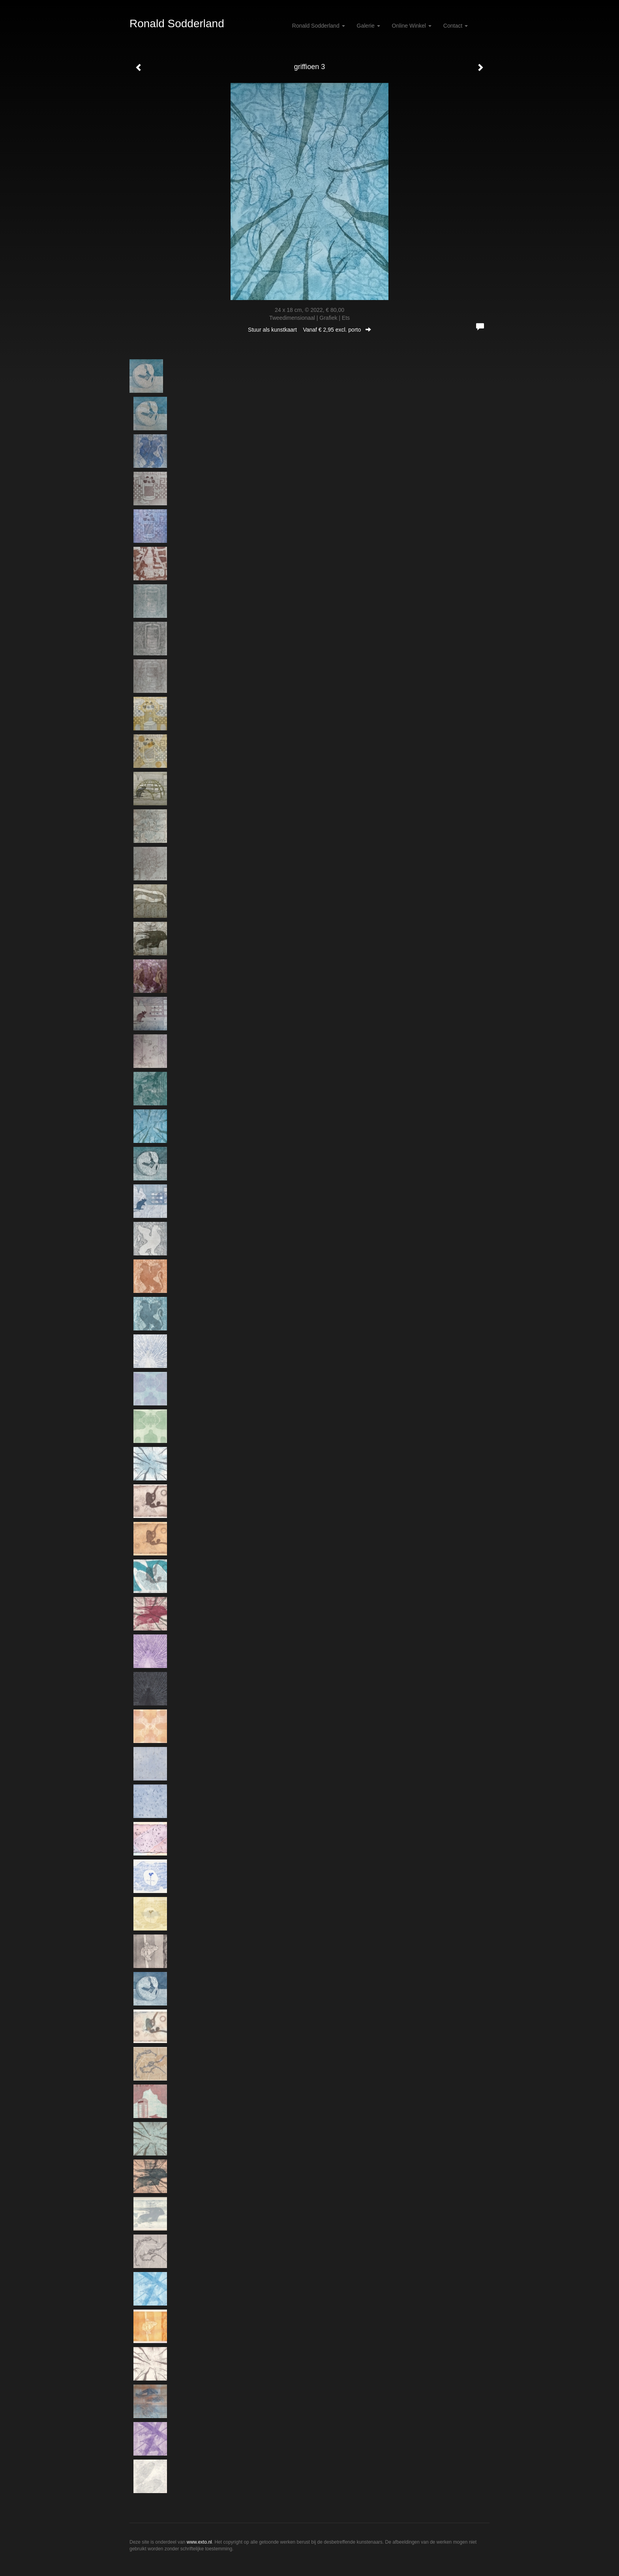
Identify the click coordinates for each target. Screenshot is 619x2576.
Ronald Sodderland (176, 23)
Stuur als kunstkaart (309, 329)
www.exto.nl (199, 2542)
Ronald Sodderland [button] (318, 26)
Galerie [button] (368, 26)
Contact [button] (455, 26)
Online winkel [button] (411, 26)
